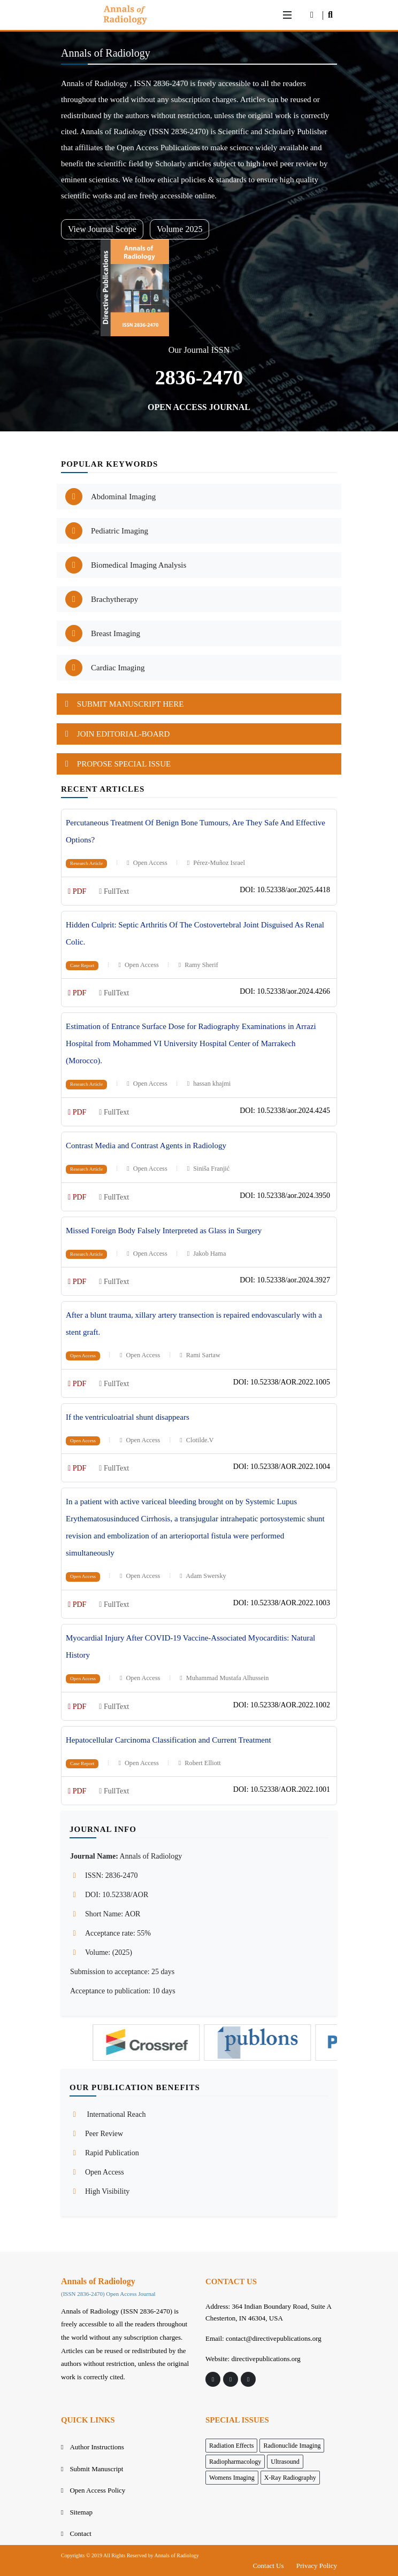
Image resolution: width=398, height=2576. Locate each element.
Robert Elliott (199, 1763)
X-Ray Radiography (290, 2477)
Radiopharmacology (235, 2461)
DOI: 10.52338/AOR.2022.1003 (281, 1603)
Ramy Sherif (198, 965)
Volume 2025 (179, 229)
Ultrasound (285, 2461)
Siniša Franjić (208, 1168)
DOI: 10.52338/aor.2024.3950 (285, 1196)
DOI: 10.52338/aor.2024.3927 (285, 1280)
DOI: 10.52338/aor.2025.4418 (285, 890)
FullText (114, 891)
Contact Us (268, 2566)
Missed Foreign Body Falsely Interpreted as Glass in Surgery (164, 1230)
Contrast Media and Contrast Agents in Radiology (146, 1145)
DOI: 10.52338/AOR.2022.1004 (281, 1467)
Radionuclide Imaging (291, 2445)
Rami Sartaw (199, 1355)
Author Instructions (97, 2447)
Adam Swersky (202, 1576)
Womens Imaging (232, 2477)
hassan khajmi (209, 1083)
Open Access (146, 863)
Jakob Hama (206, 1253)
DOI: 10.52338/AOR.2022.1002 (281, 1705)
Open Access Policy (97, 2490)
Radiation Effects (231, 2445)
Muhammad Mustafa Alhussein (224, 1678)
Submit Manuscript (96, 2469)
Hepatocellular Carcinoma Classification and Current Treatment (168, 1740)
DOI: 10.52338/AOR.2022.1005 (281, 1382)
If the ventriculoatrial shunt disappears (127, 1417)
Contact (80, 2533)
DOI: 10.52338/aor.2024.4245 (285, 1111)
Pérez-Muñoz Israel (216, 863)
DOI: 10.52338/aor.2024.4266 (285, 991)
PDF (77, 891)
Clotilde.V (196, 1440)
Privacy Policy (316, 2566)
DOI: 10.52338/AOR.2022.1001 (281, 1789)
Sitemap (81, 2512)
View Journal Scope (102, 229)
